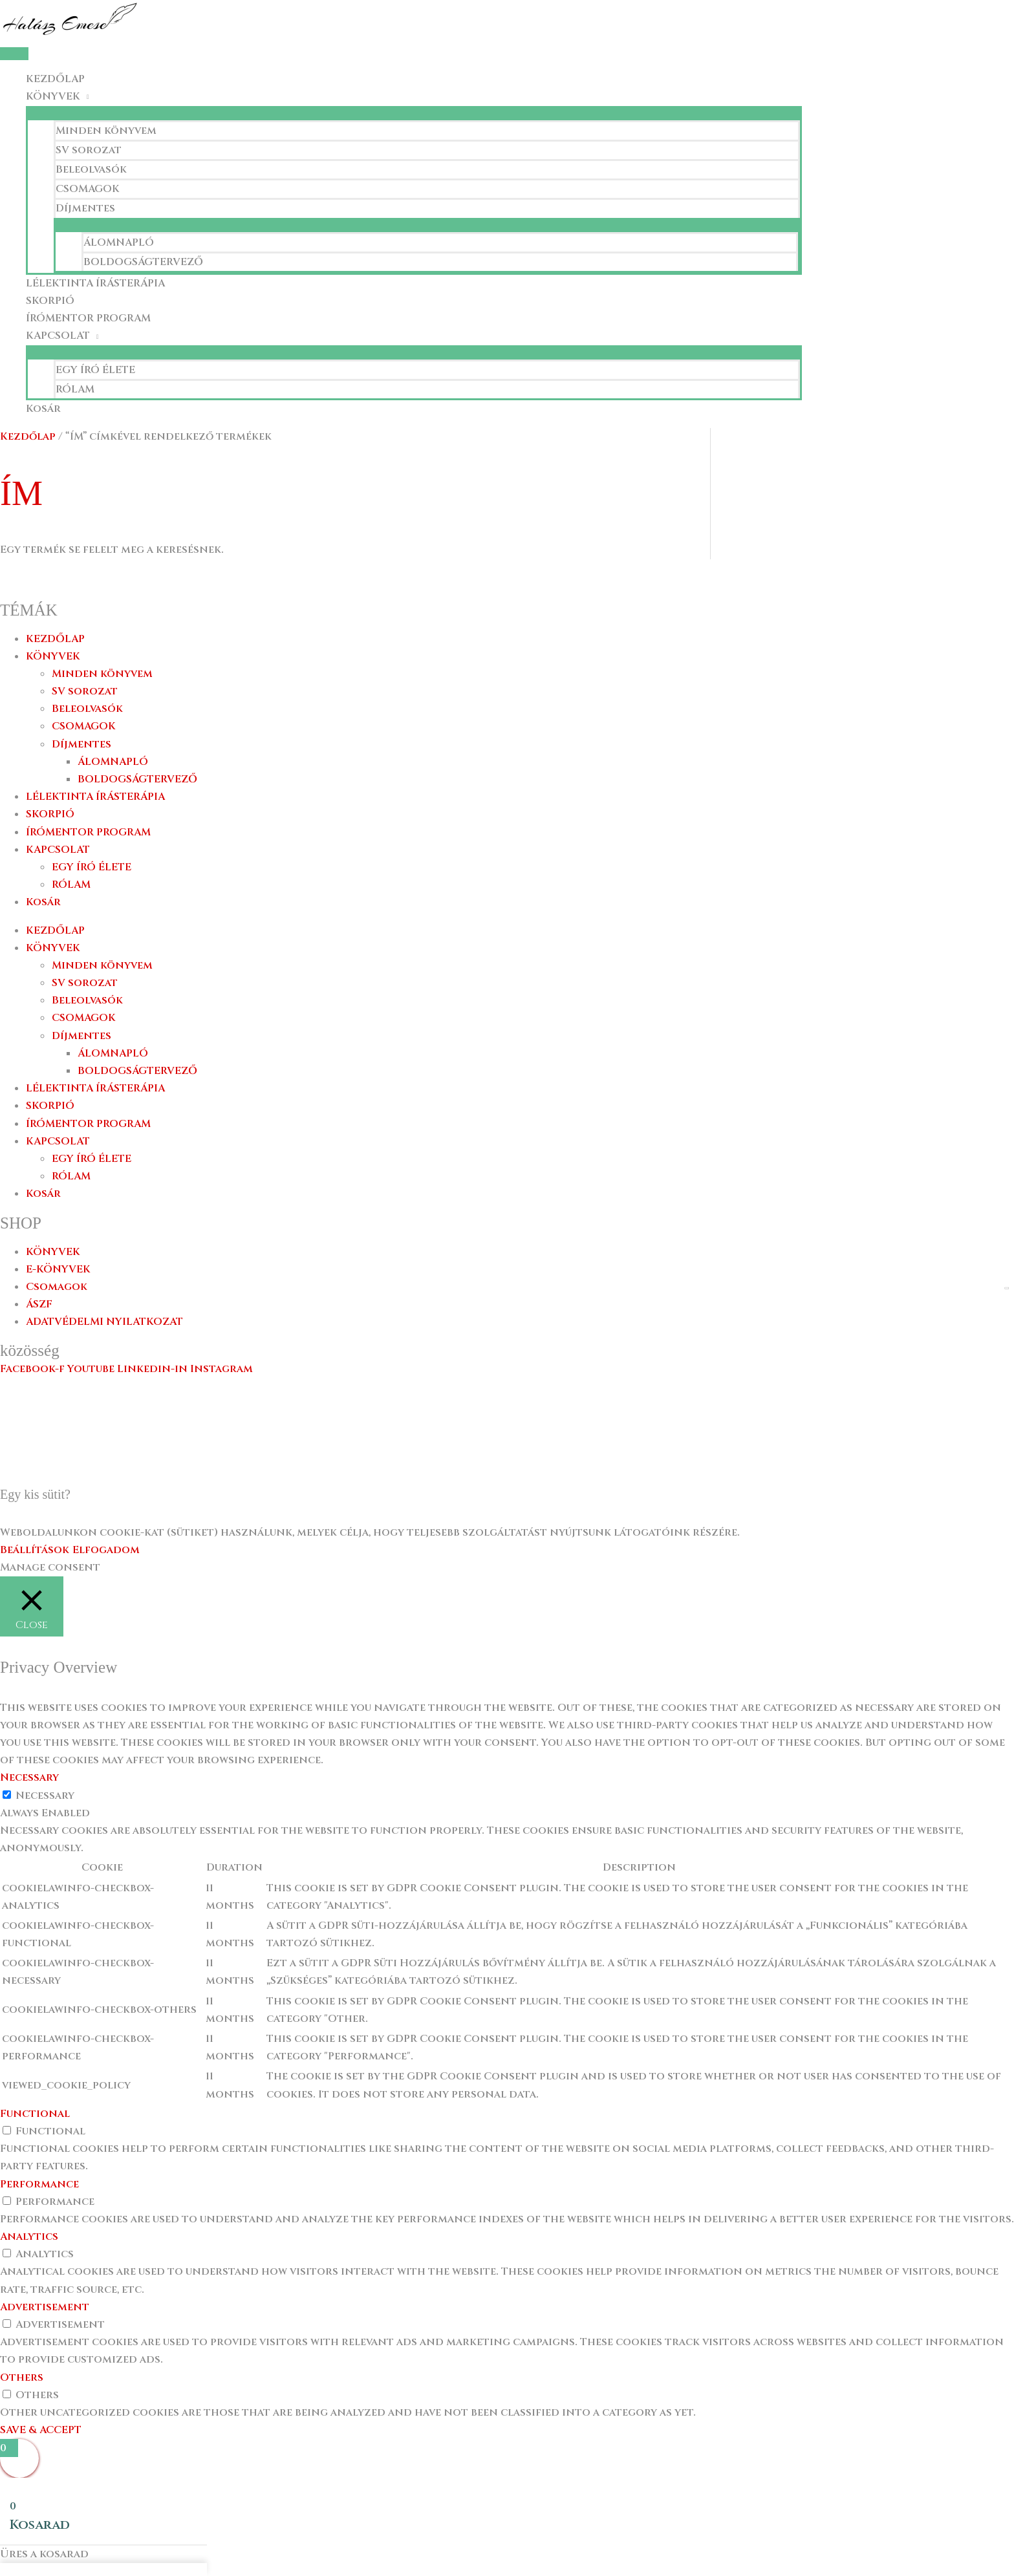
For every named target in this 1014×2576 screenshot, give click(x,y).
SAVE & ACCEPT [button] (40, 2430)
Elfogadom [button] (106, 1550)
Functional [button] (35, 2114)
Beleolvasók (91, 169)
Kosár (43, 409)
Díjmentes (85, 208)
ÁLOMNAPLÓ (118, 242)
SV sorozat (89, 150)
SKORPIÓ (50, 301)
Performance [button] (39, 2184)
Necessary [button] (29, 1777)
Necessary (45, 1795)
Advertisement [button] (44, 2307)
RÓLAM (75, 389)
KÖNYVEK (53, 96)
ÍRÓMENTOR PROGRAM (88, 318)
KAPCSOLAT (58, 335)
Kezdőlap (28, 436)
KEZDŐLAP (55, 79)
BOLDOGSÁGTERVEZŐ (143, 262)
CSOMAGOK (88, 189)
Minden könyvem (106, 130)
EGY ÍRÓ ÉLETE (95, 370)
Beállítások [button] (34, 1550)
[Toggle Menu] (414, 112)
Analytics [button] (29, 2236)
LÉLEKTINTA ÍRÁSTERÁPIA (95, 283)
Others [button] (21, 2377)
